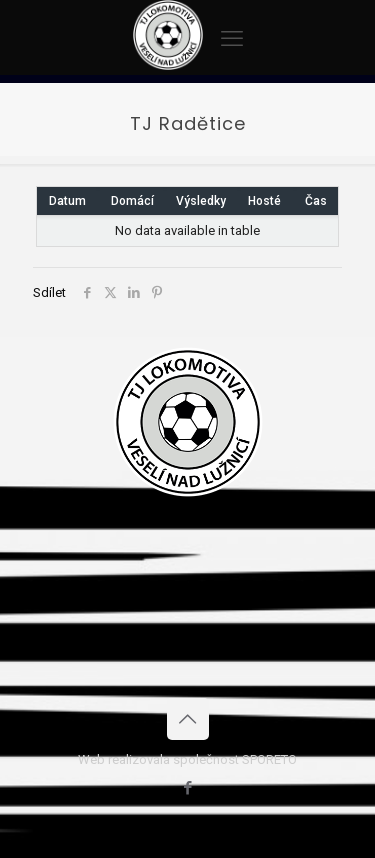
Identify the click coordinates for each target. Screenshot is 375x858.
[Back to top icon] (188, 719)
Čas (316, 201)
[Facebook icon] (187, 788)
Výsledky (201, 201)
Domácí (132, 201)
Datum (67, 201)
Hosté (264, 201)
